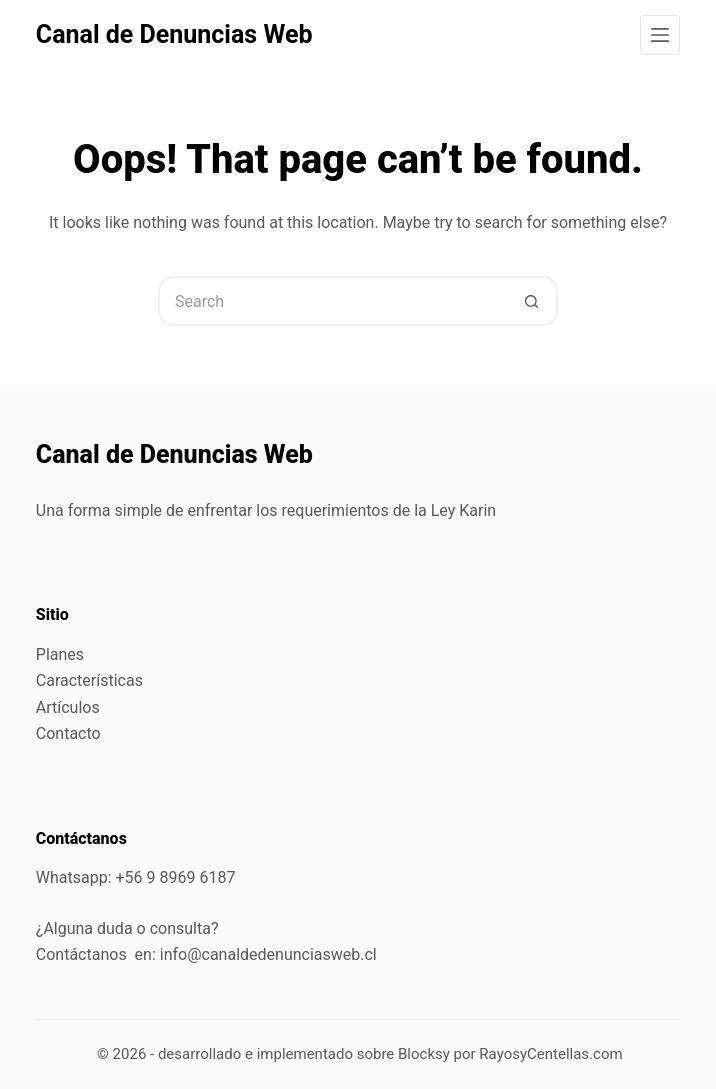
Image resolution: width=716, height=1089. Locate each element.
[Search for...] (333, 301)
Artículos (68, 707)
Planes (60, 654)
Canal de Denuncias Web (174, 34)
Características (89, 680)
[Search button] (533, 301)
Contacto (68, 733)
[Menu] (660, 35)
